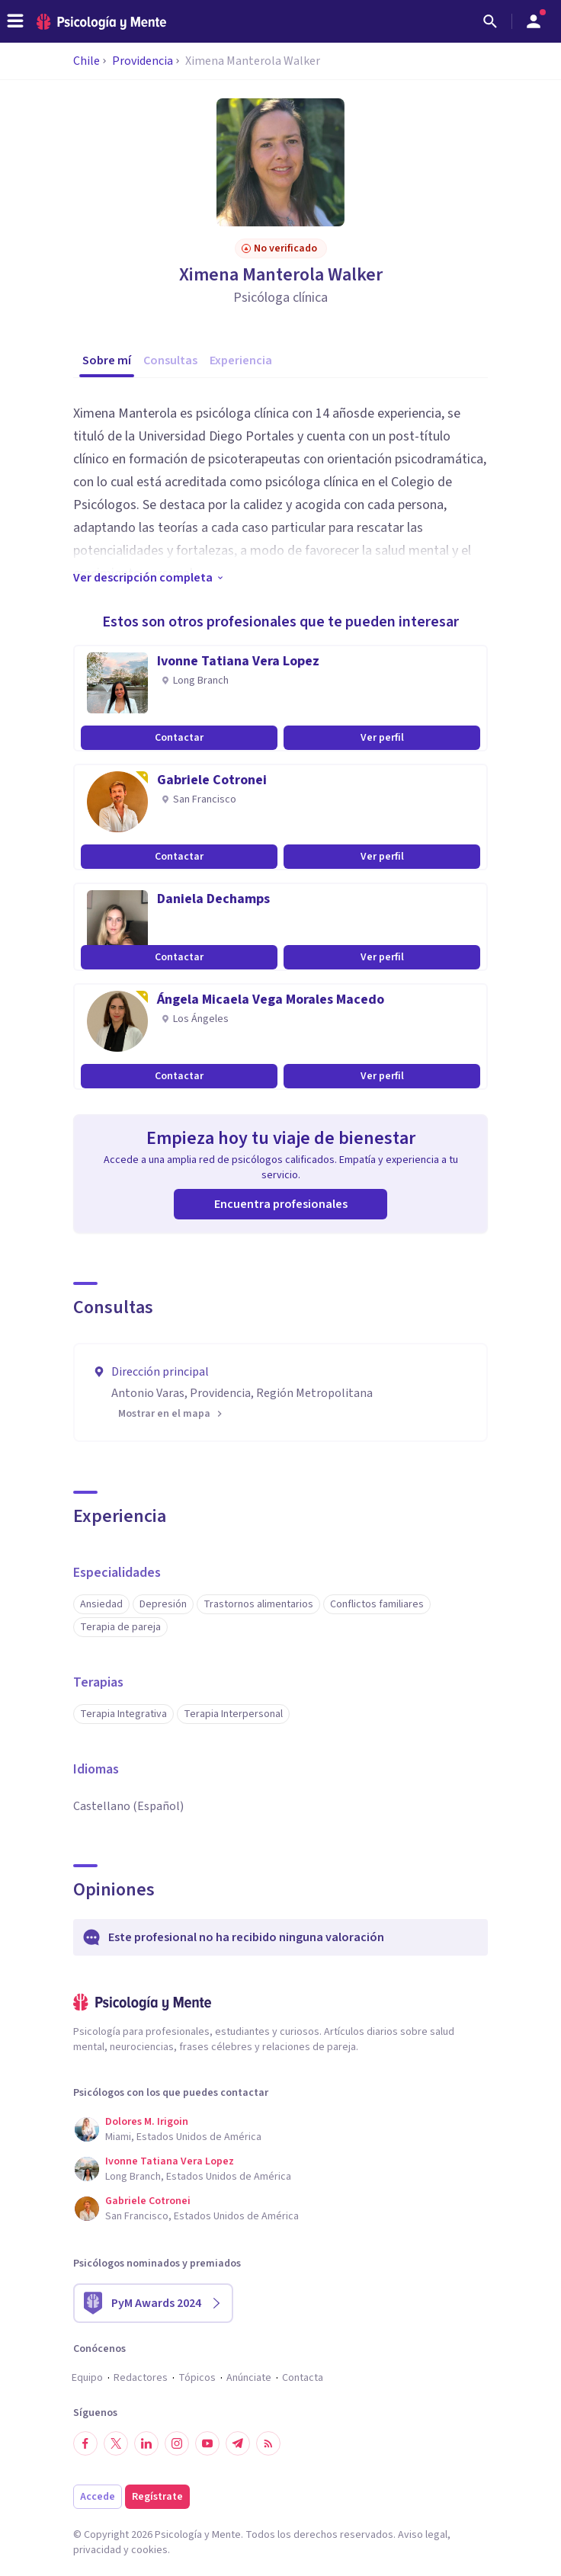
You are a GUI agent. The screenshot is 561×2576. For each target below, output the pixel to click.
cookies (149, 2550)
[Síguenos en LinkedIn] (146, 2443)
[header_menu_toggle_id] (15, 21)
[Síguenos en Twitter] (116, 2443)
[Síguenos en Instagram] (177, 2443)
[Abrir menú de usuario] (533, 21)
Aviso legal (422, 2534)
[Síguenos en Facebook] (85, 2443)
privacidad (97, 2550)
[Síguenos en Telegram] (238, 2443)
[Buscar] (490, 21)
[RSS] (268, 2443)
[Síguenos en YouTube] (207, 2443)
